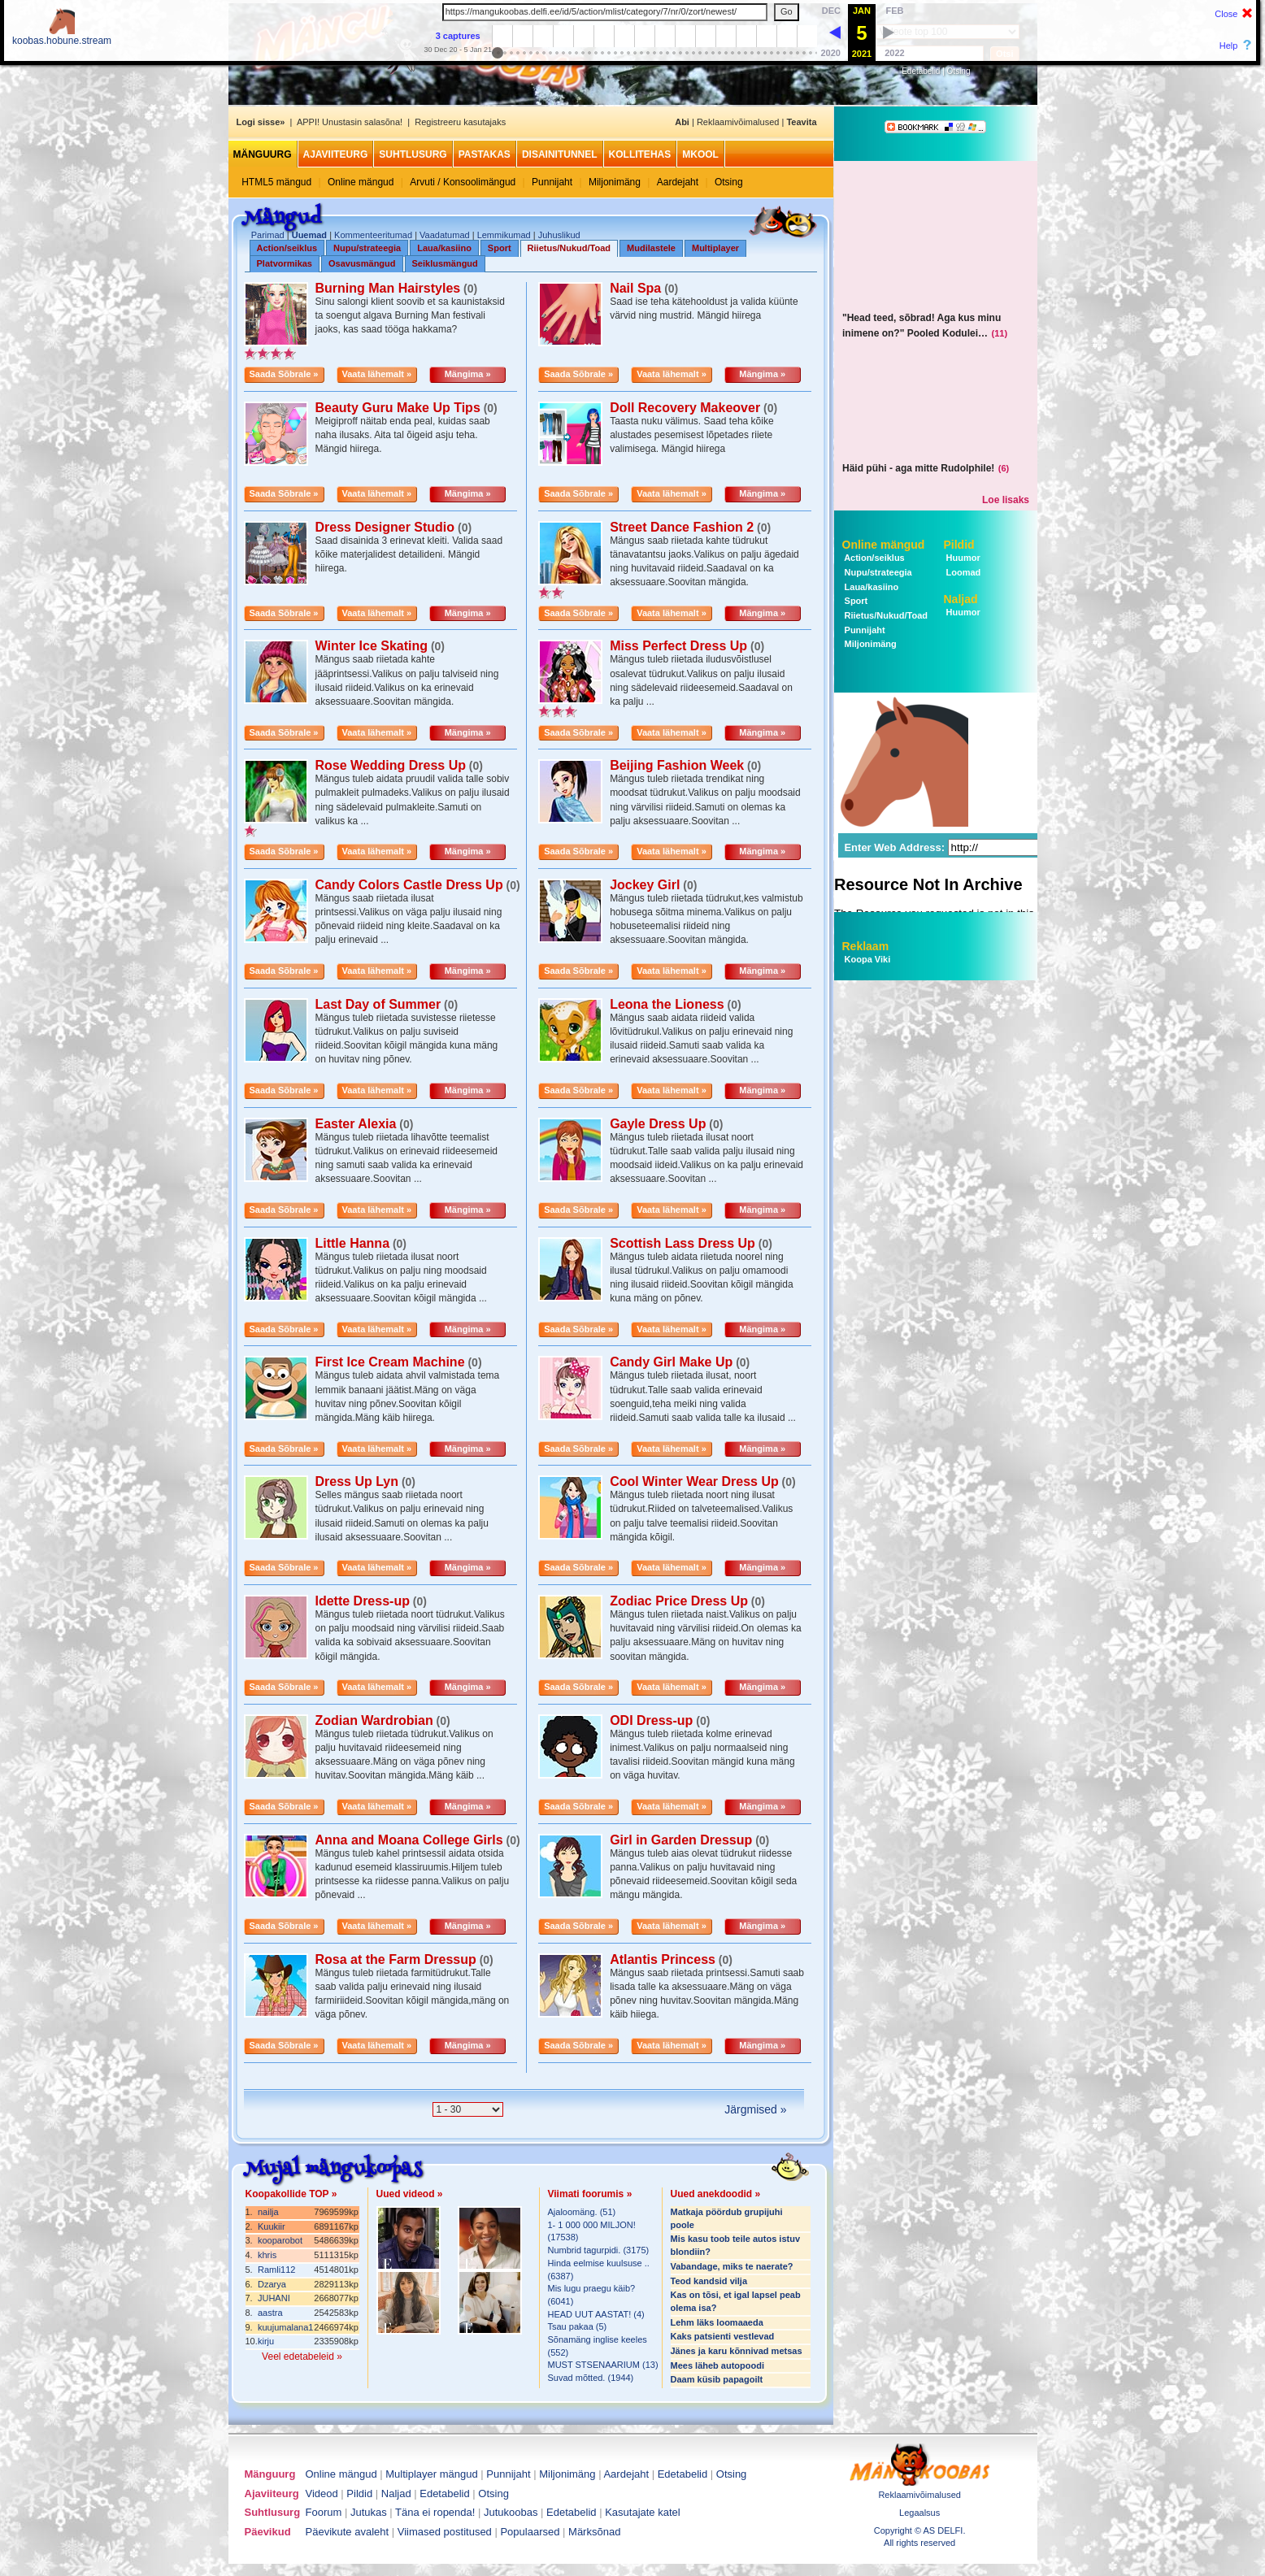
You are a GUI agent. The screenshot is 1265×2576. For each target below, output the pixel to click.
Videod (322, 2493)
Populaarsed (529, 2532)
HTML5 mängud (276, 182)
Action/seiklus (287, 248)
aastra (270, 2313)
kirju (266, 2341)
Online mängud (360, 182)
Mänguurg (262, 154)
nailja (268, 2212)
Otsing (959, 71)
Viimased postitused (445, 2532)
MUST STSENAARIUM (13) (603, 2365)
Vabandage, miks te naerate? (732, 2266)
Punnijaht (552, 182)
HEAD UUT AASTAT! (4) (596, 2314)
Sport (499, 248)
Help (1228, 45)
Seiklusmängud (445, 263)
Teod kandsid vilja (709, 2281)
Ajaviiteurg (335, 154)
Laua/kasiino (444, 248)
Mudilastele (651, 248)
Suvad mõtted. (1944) (591, 2378)
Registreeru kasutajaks (460, 122)
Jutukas (368, 2512)
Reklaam (865, 946)
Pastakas (485, 154)
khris (267, 2255)
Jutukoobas (511, 2512)
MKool (700, 154)
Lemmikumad (504, 235)
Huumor (962, 558)
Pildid (959, 544)
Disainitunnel (560, 154)
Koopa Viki (868, 959)
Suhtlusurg (412, 154)
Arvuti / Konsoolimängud (462, 182)
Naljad (961, 599)
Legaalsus (919, 2512)
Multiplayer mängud (431, 2474)
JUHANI (274, 2298)
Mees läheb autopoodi (718, 2365)
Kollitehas (640, 154)
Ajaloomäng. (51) (582, 2212)
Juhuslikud (559, 235)
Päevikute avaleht (347, 2532)
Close (1226, 14)
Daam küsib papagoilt (717, 2379)
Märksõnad (594, 2532)
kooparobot (280, 2240)
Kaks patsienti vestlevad (723, 2336)
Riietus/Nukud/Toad (569, 248)
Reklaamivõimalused (738, 122)
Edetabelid (921, 71)
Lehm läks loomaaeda (717, 2322)
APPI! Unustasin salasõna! (349, 122)
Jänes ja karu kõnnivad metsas (736, 2351)
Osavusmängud (362, 263)
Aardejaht (677, 182)
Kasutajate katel (642, 2512)
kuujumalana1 (286, 2327)
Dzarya (272, 2284)
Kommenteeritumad (373, 235)
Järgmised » (755, 2109)
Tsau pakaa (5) (577, 2326)
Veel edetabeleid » (302, 2356)
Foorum (324, 2512)
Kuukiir (271, 2226)
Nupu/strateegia (367, 248)
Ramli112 (276, 2269)
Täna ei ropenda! (435, 2512)
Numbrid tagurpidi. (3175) (599, 2250)
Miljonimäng (615, 182)
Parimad (268, 235)
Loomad (962, 572)
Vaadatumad (444, 235)
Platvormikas (284, 263)
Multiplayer (715, 248)
